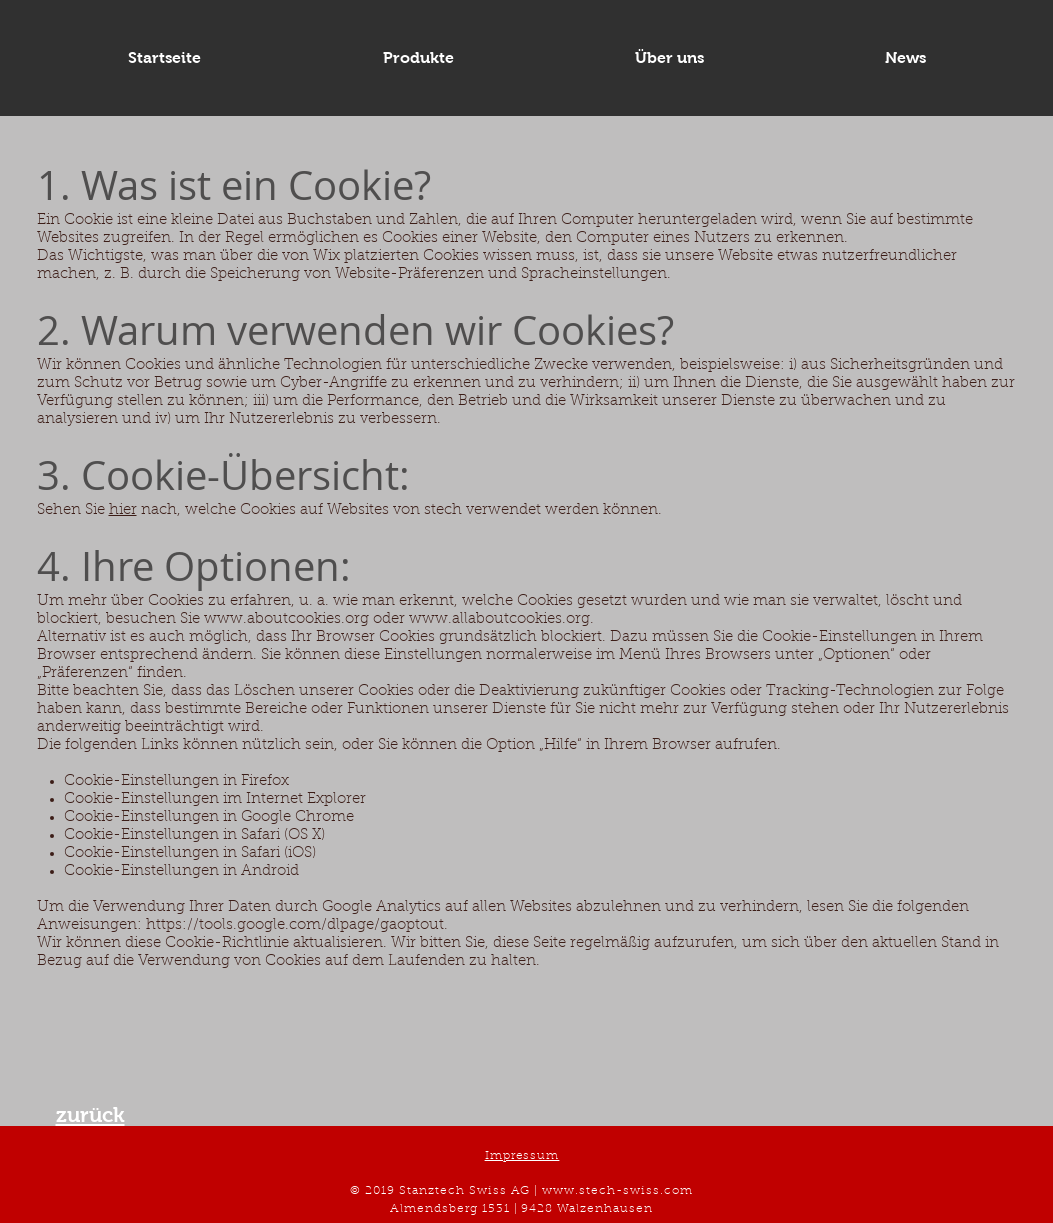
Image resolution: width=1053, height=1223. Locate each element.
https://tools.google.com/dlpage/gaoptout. (297, 925)
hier (123, 510)
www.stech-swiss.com (617, 1191)
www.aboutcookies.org (286, 619)
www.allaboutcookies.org (499, 619)
